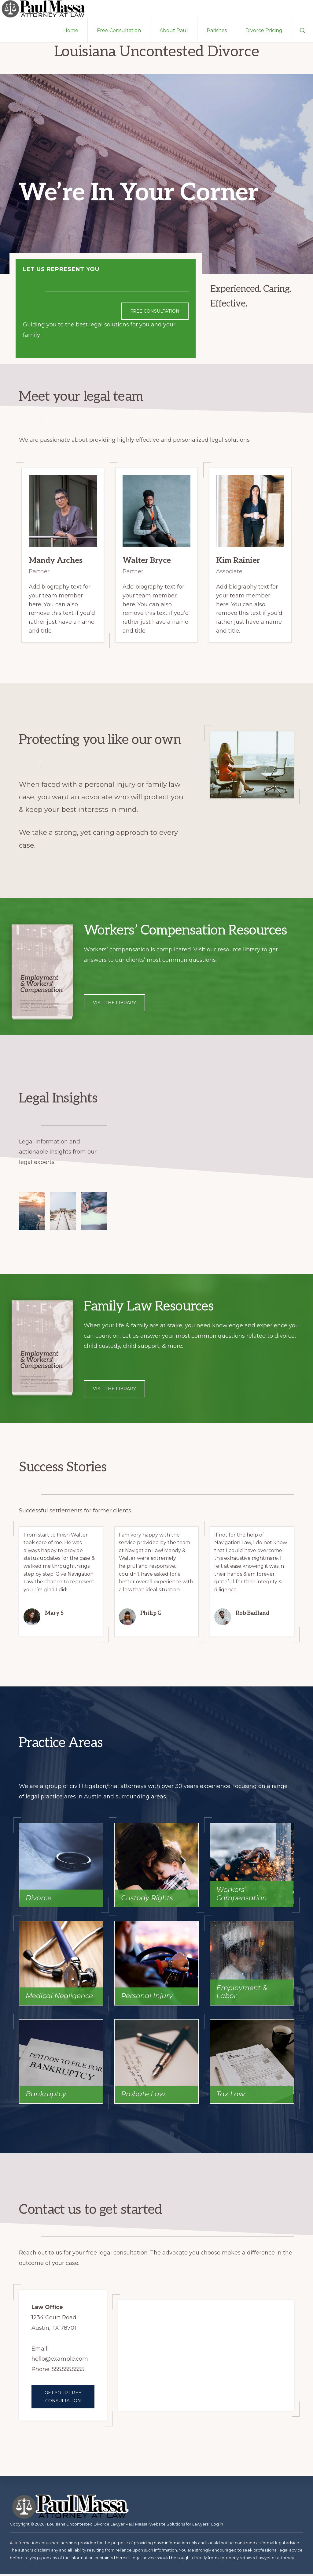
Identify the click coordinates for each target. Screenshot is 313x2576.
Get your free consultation (63, 2399)
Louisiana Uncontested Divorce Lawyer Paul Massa (97, 2526)
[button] (302, 32)
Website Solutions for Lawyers (178, 2526)
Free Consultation (154, 313)
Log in (217, 2526)
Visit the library (114, 1004)
